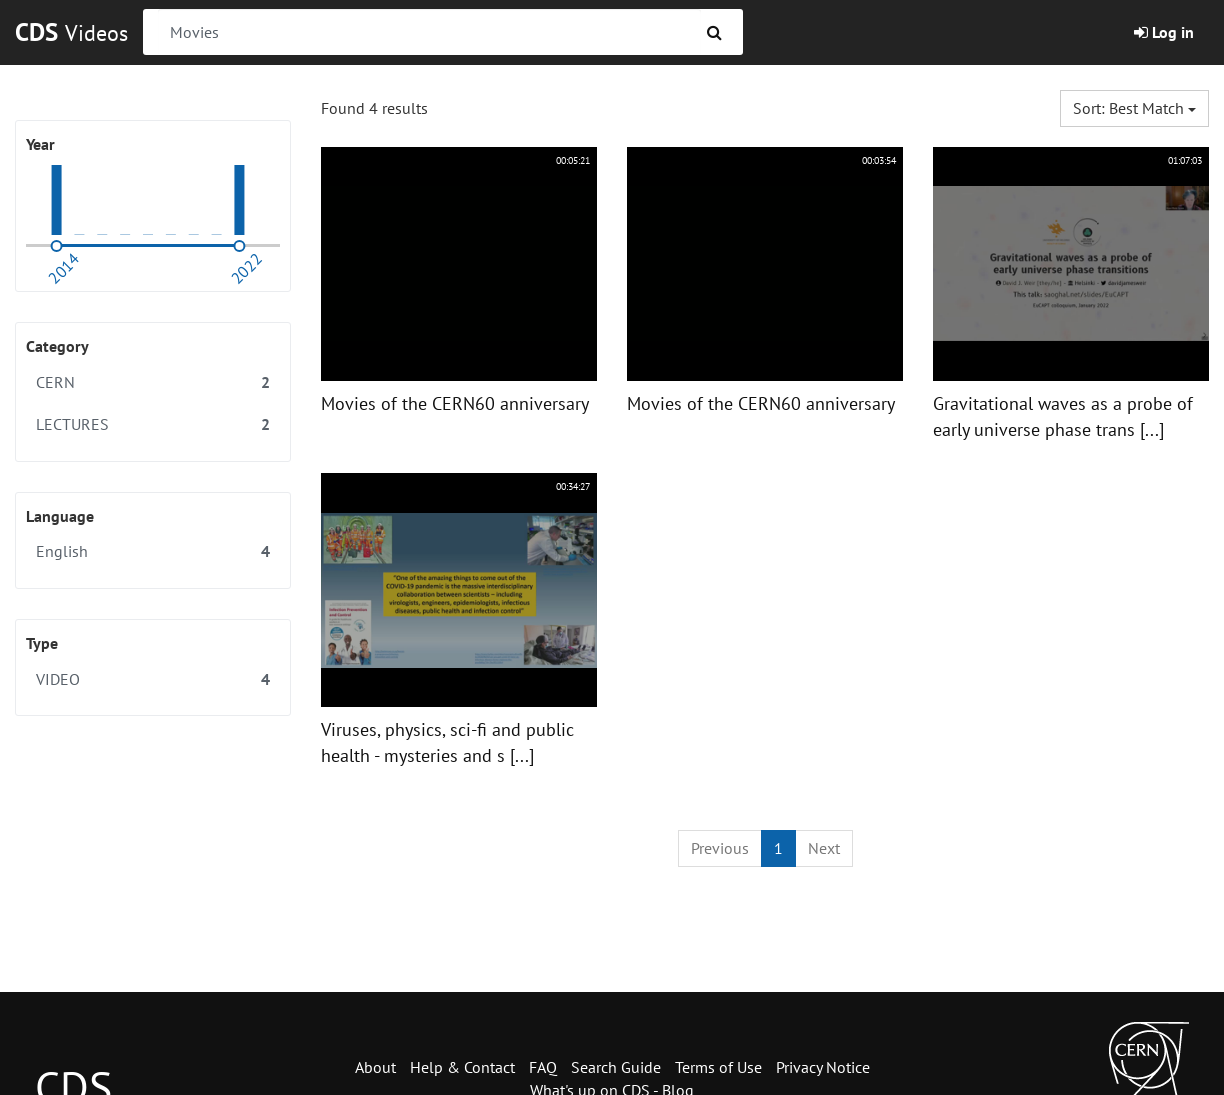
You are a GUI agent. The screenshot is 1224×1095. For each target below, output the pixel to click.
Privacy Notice (823, 1067)
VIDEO (153, 679)
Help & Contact (462, 1067)
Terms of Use (718, 1067)
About (375, 1067)
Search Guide (616, 1067)
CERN (153, 382)
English (153, 551)
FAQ (543, 1067)
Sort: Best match (1134, 108)
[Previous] (720, 848)
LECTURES (153, 424)
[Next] (824, 848)
